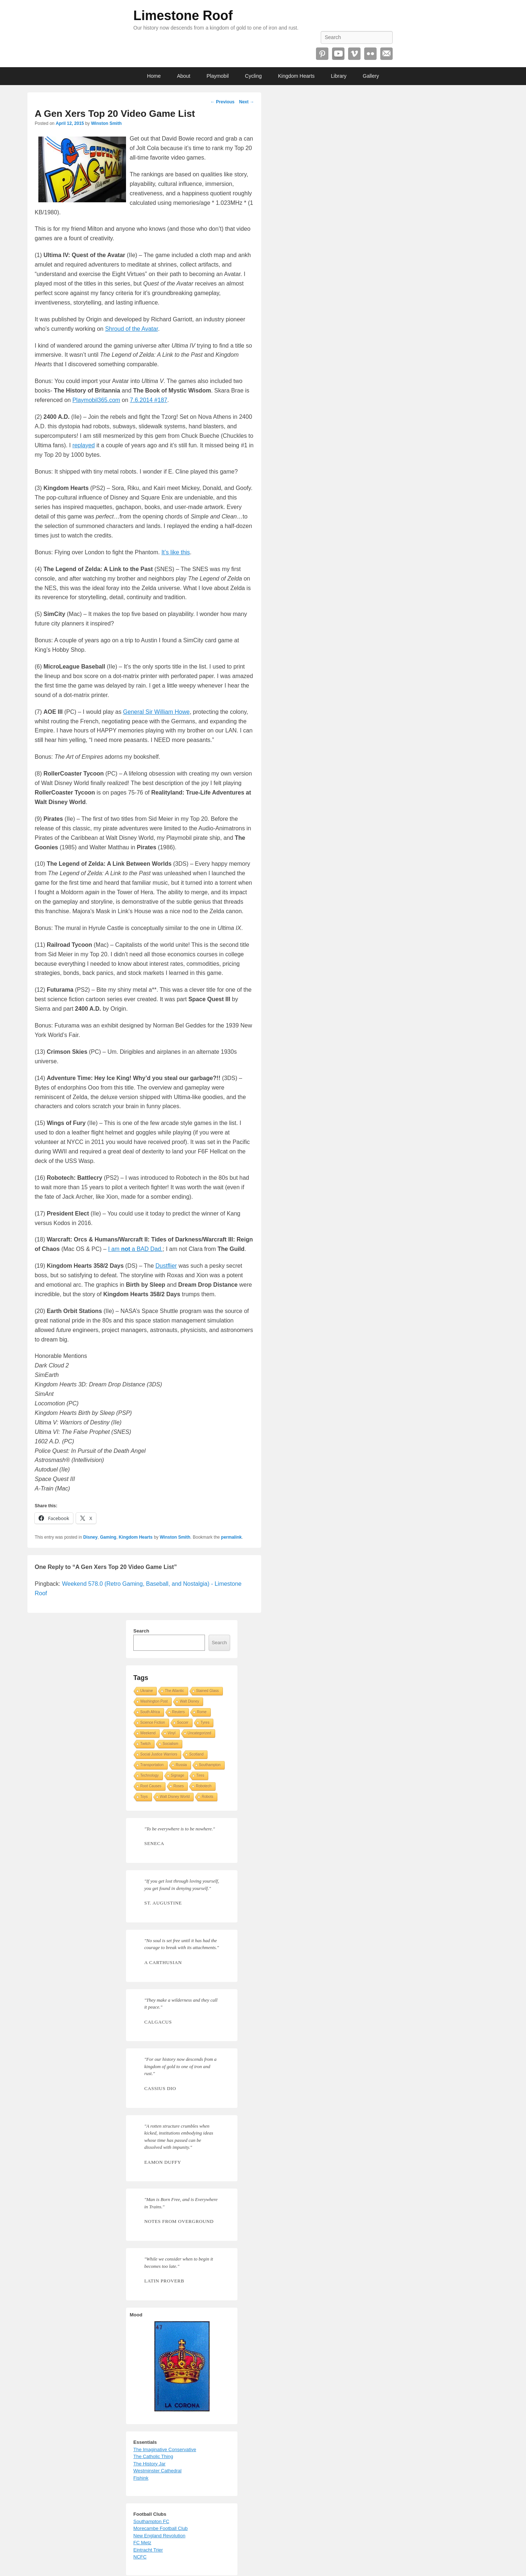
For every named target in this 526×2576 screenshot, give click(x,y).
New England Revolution (159, 2535)
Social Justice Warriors (158, 1754)
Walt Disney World (175, 1797)
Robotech (203, 1786)
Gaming (108, 1537)
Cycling (253, 76)
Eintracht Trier (148, 2550)
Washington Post (154, 1701)
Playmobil (217, 76)
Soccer (182, 1722)
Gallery (371, 76)
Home (154, 76)
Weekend (148, 1733)
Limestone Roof (183, 15)
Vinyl (172, 1733)
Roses (179, 1786)
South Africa (150, 1712)
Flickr (370, 53)
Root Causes (150, 1786)
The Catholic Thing (153, 2456)
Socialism (170, 1744)
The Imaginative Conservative (164, 2449)
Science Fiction (152, 1722)
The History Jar (149, 2463)
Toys (144, 1797)
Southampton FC (151, 2521)
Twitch (145, 1744)
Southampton (210, 1765)
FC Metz (142, 2542)
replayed (83, 445)
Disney (90, 1537)
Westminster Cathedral (157, 2470)
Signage (177, 1775)
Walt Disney (189, 1701)
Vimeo (354, 53)
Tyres (205, 1722)
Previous (222, 101)
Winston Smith (106, 123)
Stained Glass (207, 1691)
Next (246, 101)
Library (339, 76)
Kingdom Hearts (296, 76)
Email (386, 53)
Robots (207, 1797)
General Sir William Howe (156, 712)
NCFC (139, 2557)
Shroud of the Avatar (131, 329)
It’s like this (175, 552)
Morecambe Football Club (160, 2528)
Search (141, 1631)
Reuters (178, 1712)
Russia (181, 1765)
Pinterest (322, 53)
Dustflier (166, 1266)
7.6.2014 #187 (148, 400)
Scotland (196, 1754)
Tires (200, 1775)
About (183, 76)
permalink (231, 1537)
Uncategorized (199, 1733)
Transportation (152, 1765)
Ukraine (146, 1691)
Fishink (140, 2478)
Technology (149, 1775)
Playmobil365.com (96, 400)
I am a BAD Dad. (135, 1249)
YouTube (338, 53)
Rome (202, 1712)
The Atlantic (174, 1691)
